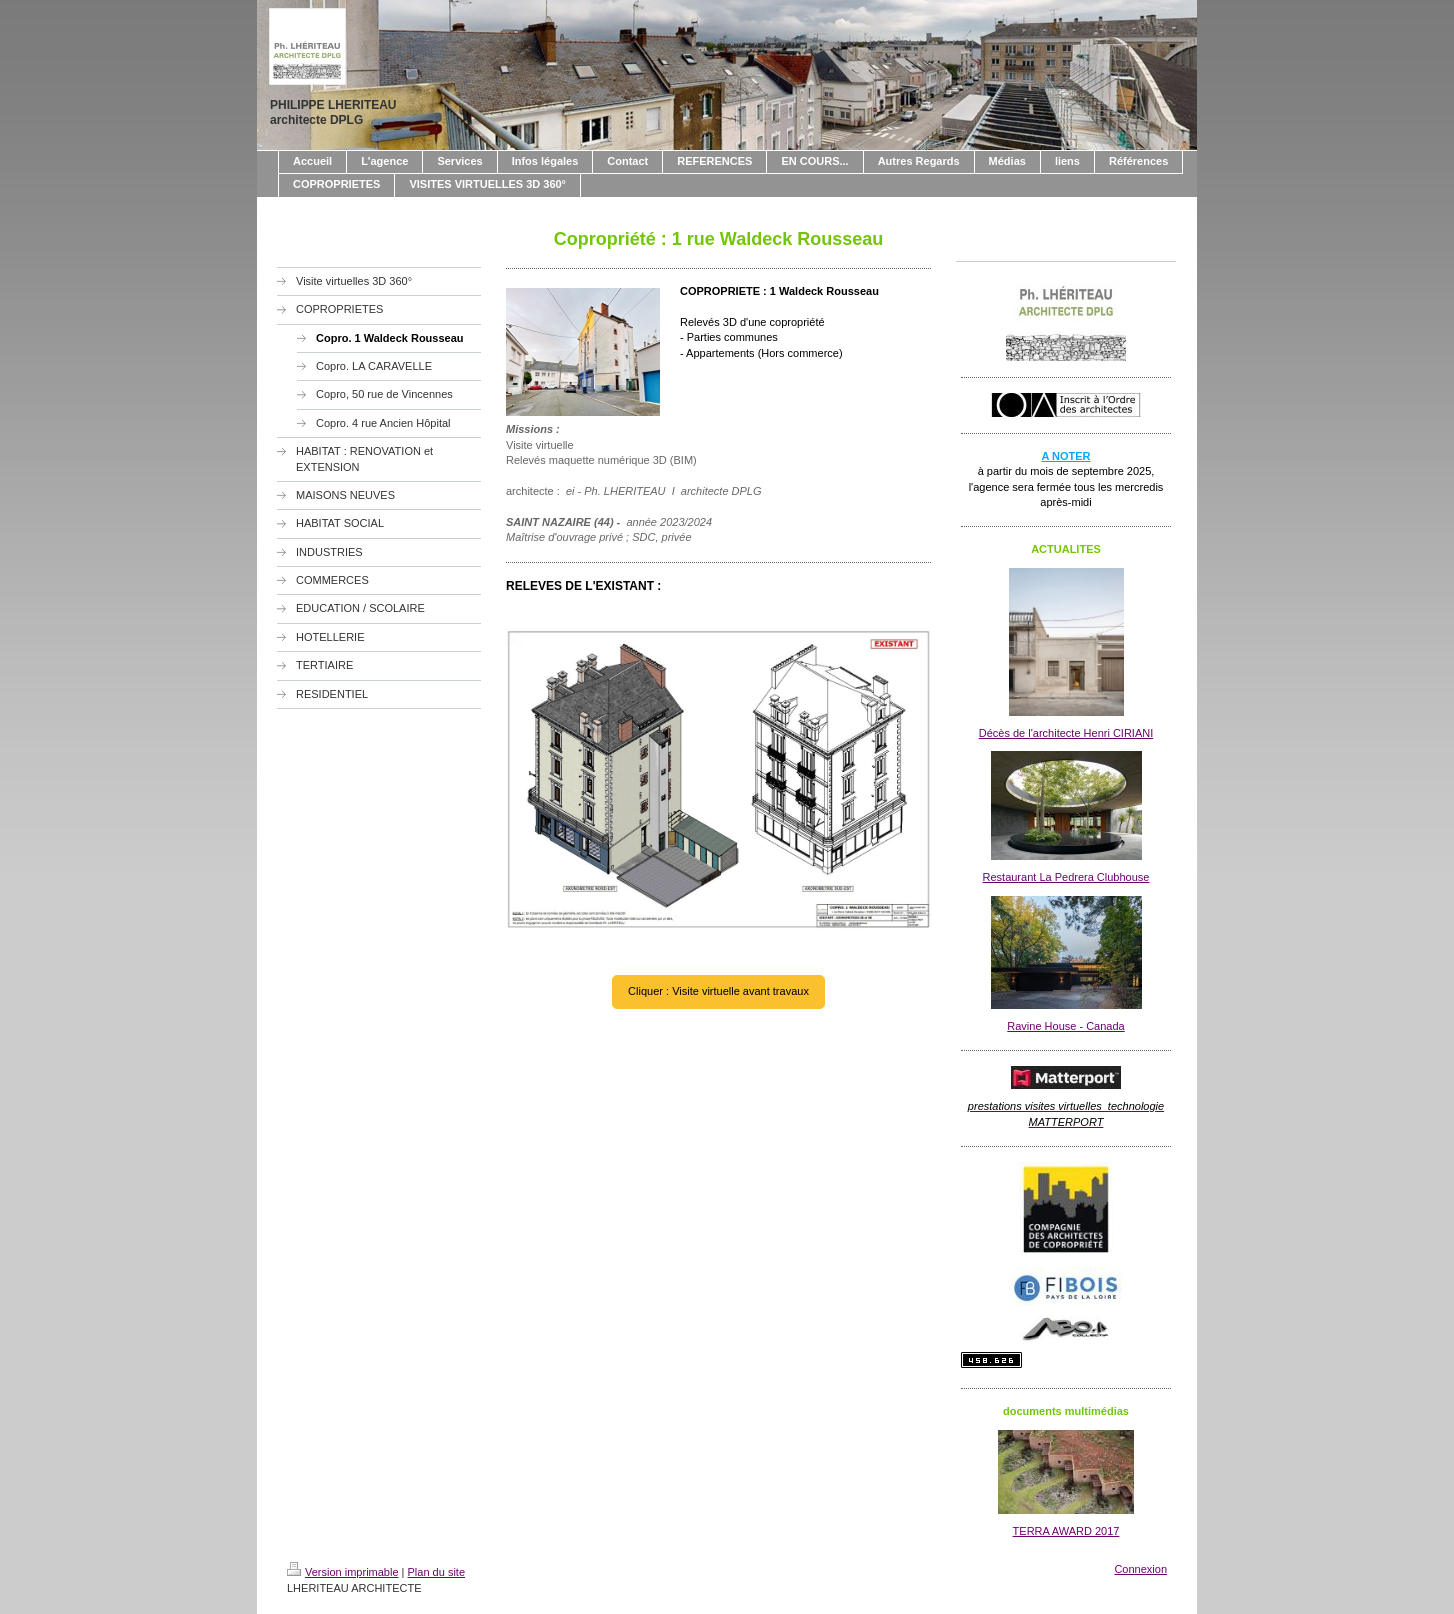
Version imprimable (343, 1572)
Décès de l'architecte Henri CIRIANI (1066, 733)
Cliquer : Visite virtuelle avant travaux (718, 991)
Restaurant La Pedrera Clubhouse (1066, 877)
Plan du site (436, 1572)
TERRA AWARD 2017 (1066, 1531)
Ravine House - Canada (1065, 1026)
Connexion (1140, 1569)
